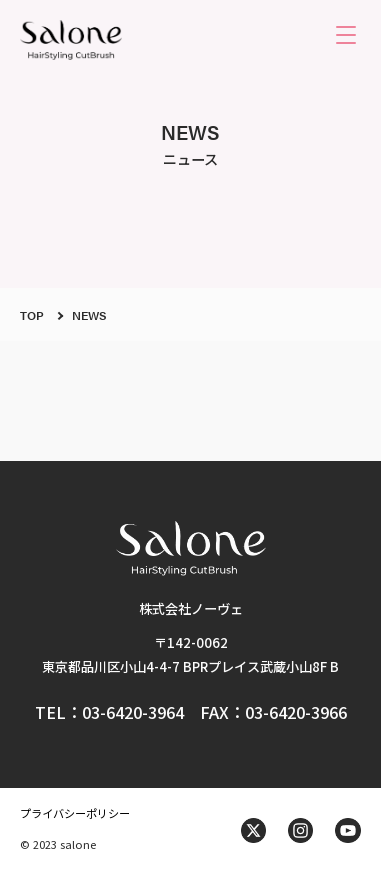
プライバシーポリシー (75, 813)
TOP (32, 315)
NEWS (89, 315)
